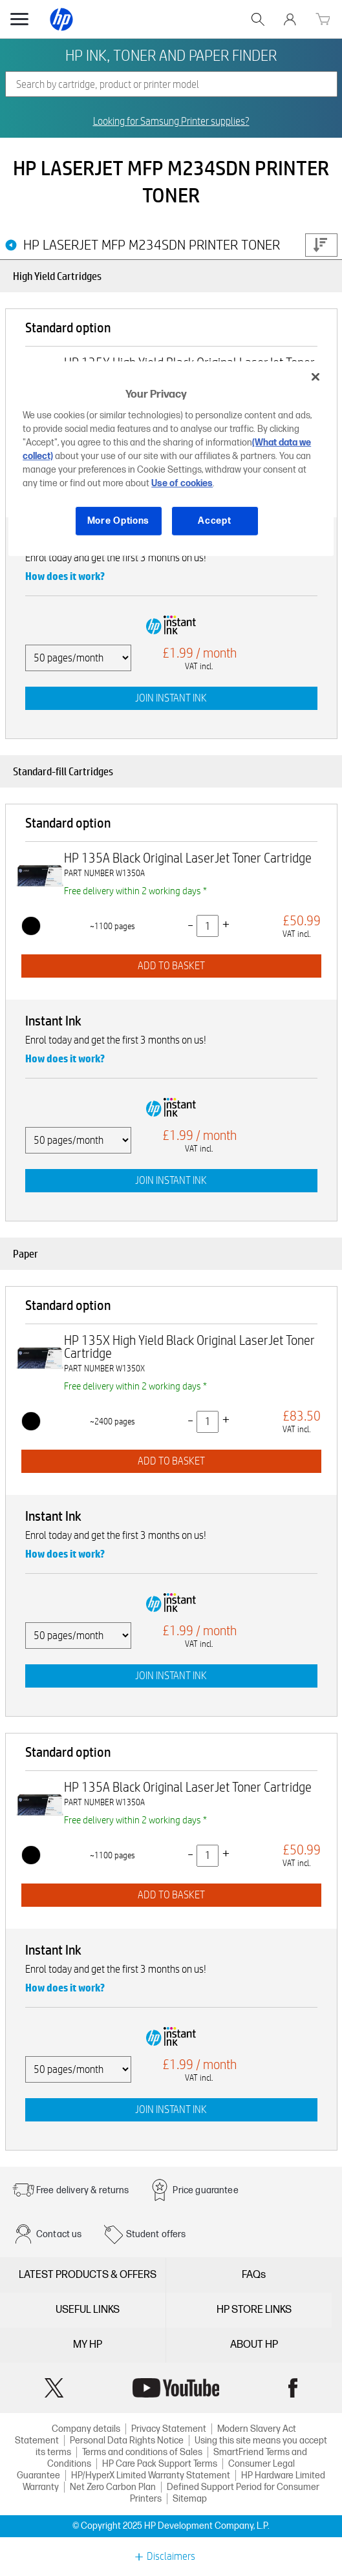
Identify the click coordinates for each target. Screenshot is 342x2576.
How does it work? (65, 576)
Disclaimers (171, 2556)
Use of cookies (182, 483)
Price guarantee (205, 2190)
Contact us (59, 2234)
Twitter (54, 2388)
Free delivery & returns (82, 2190)
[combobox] (171, 84)
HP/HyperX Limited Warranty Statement (150, 2475)
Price (321, 245)
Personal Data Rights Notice (127, 2440)
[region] (171, 458)
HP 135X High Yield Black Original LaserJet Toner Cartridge (189, 1347)
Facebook (292, 2388)
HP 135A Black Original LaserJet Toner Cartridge (188, 858)
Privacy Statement (168, 2428)
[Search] (171, 84)
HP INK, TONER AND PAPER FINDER (171, 55)
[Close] (315, 376)
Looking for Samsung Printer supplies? (171, 121)
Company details (86, 2428)
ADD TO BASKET (171, 965)
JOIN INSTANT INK (171, 698)
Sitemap (190, 2498)
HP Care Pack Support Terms (159, 2463)
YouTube (176, 2388)
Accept (214, 520)
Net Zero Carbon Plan (113, 2487)
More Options (118, 520)
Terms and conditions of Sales (142, 2452)
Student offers (156, 2234)
